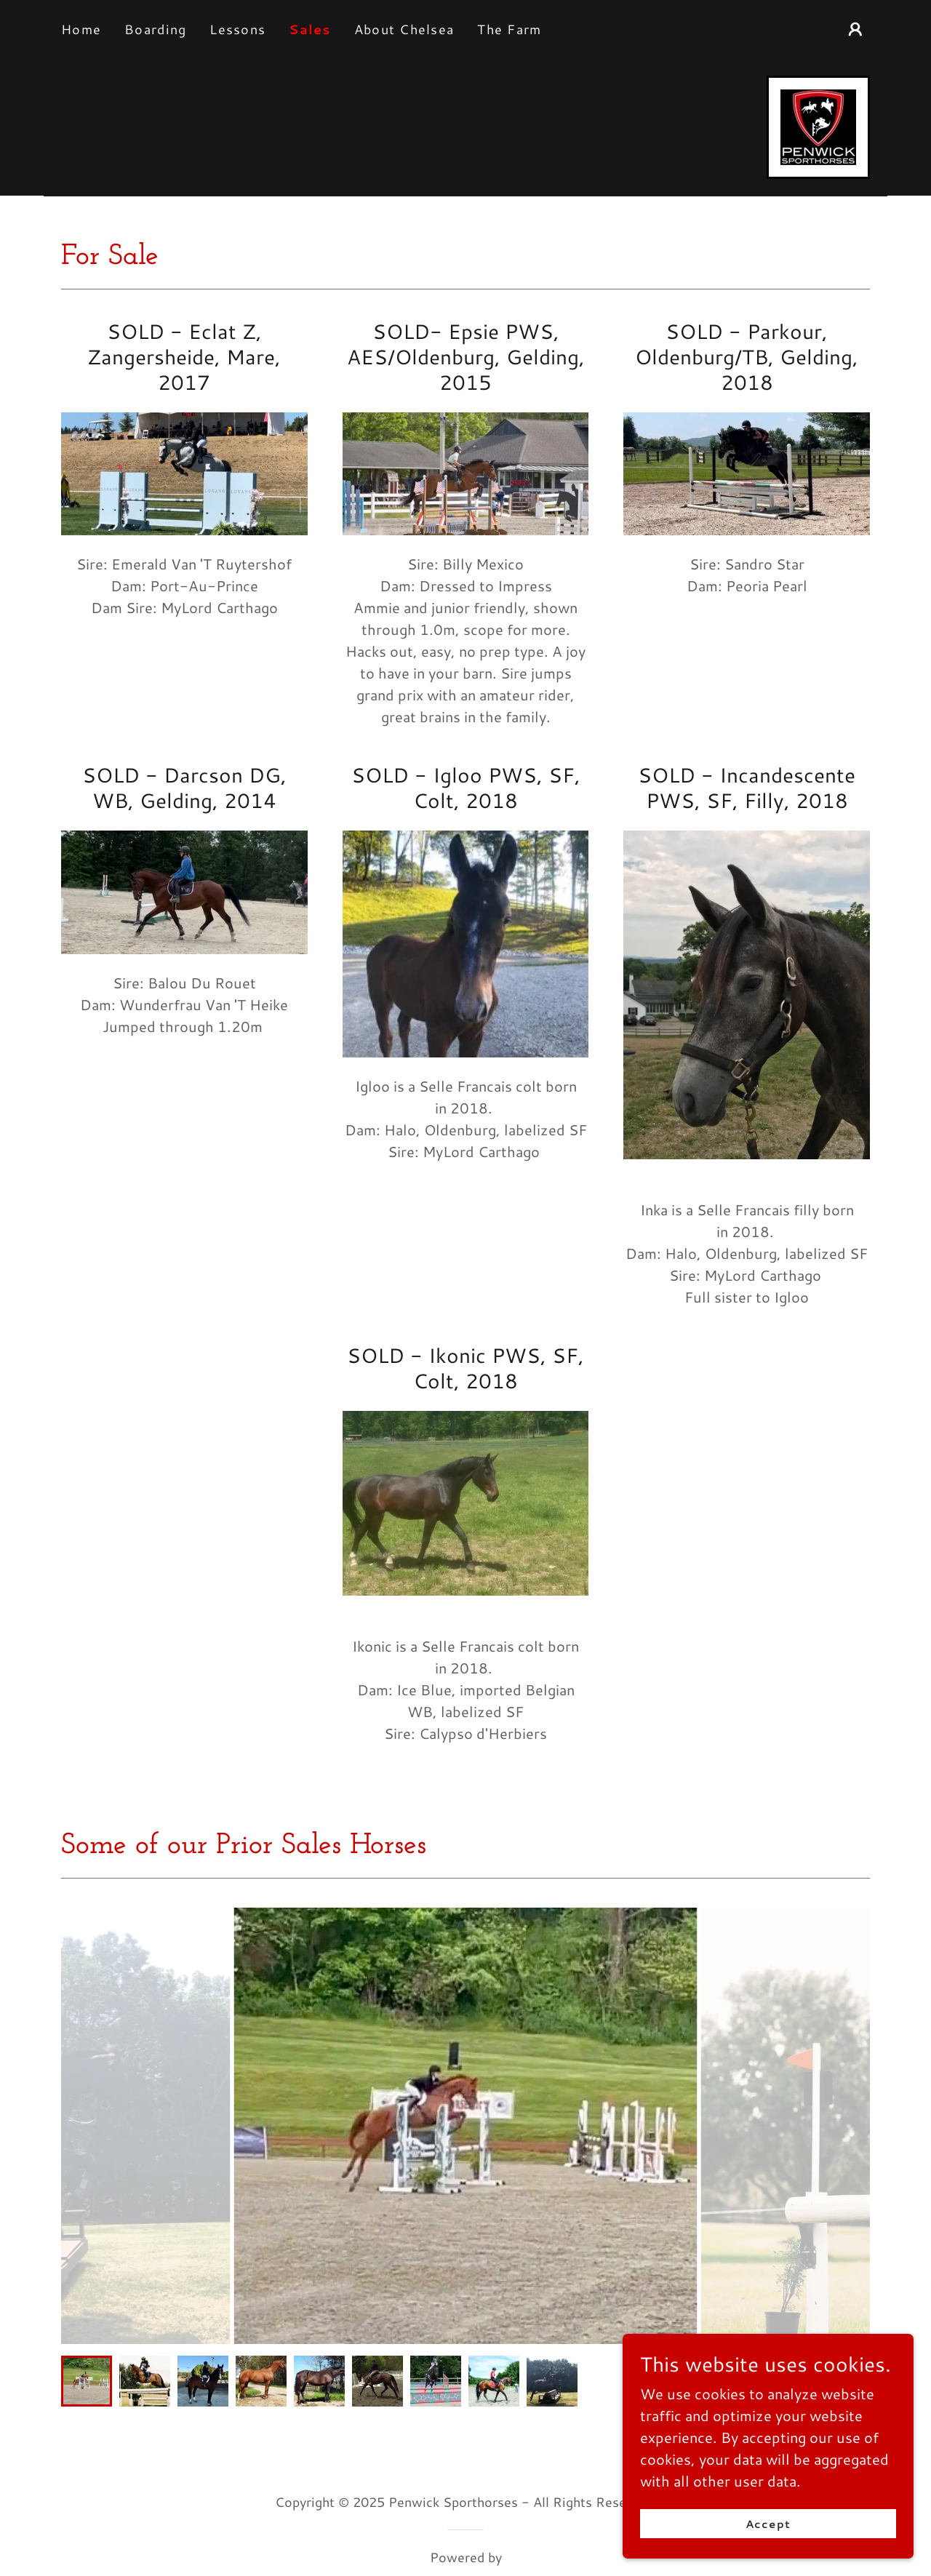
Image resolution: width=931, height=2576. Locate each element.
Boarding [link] (155, 29)
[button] (855, 29)
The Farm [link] (509, 29)
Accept (768, 2534)
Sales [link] (309, 29)
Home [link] (81, 29)
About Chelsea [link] (404, 29)
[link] (818, 125)
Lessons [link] (237, 29)
